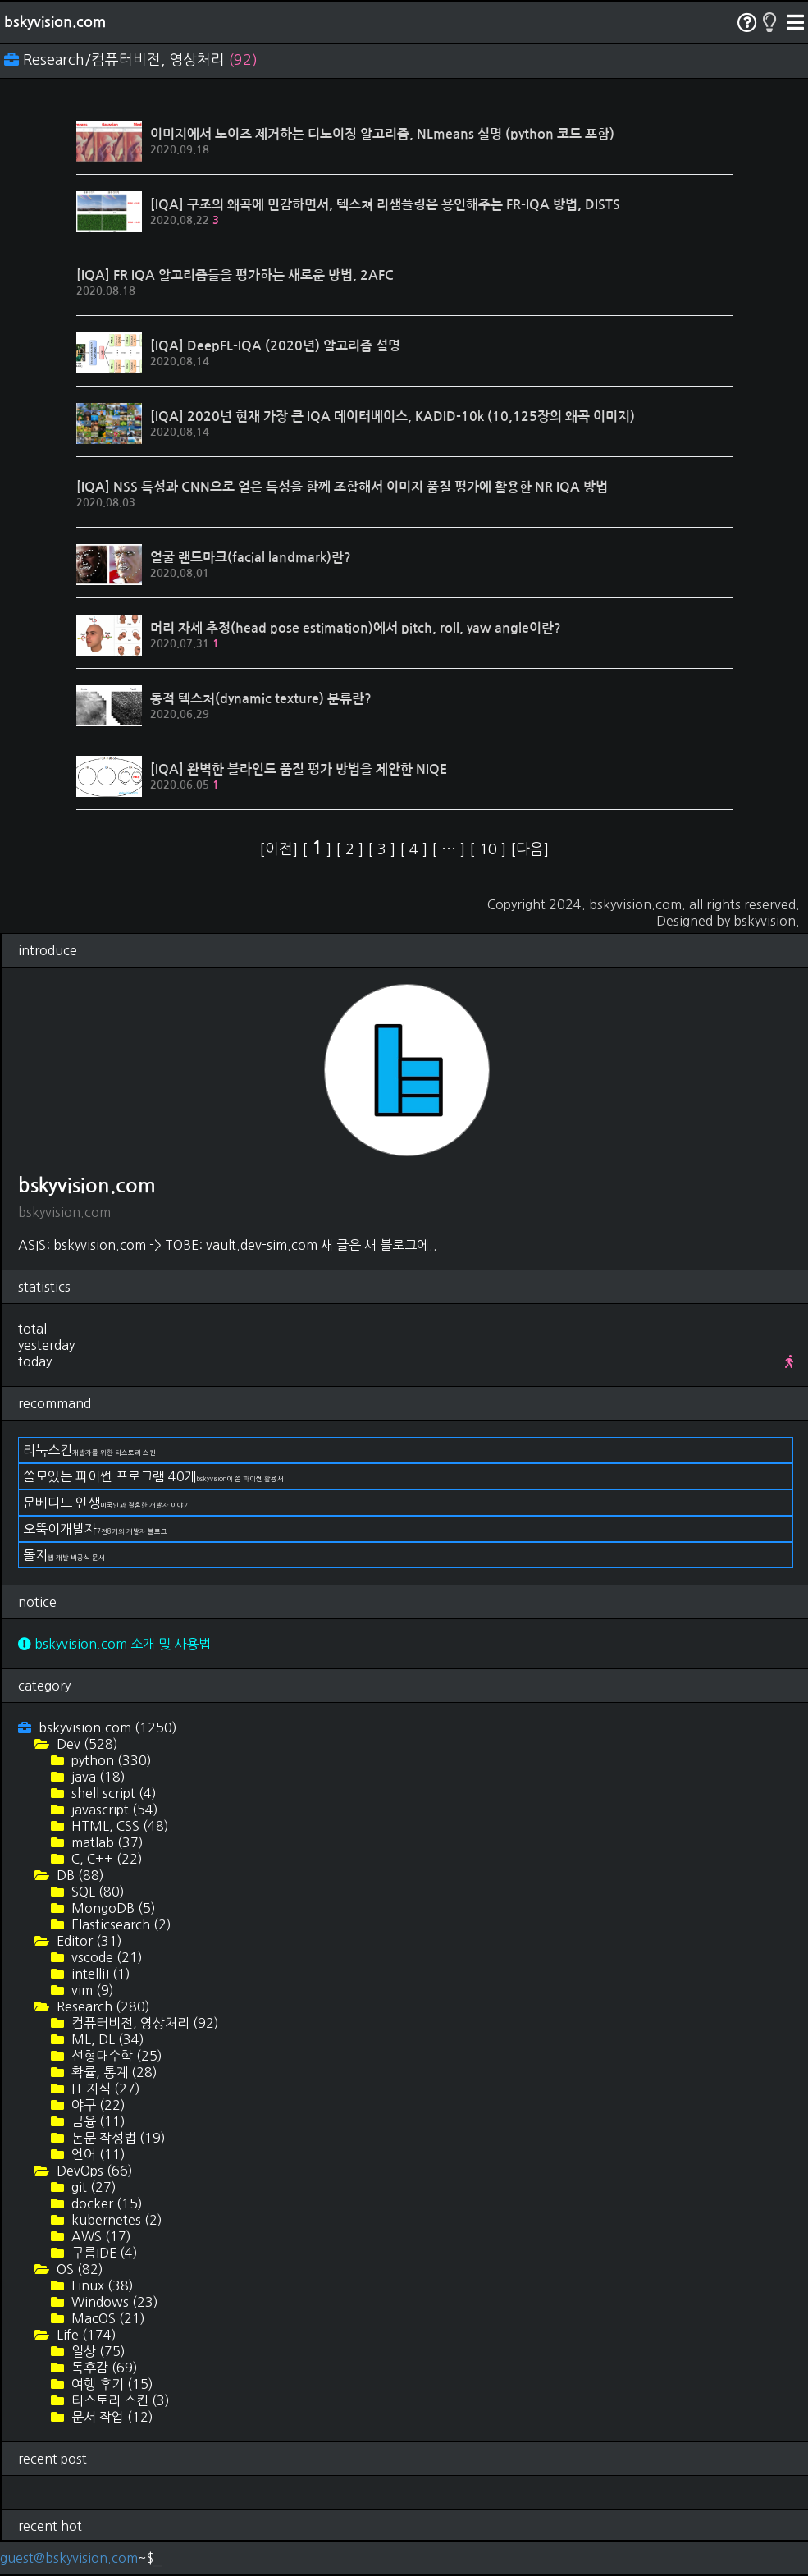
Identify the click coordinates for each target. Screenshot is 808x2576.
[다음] (529, 849)
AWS (99, 2236)
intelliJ (99, 1973)
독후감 (103, 2367)
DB (78, 1875)
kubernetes (115, 2219)
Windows (113, 2301)
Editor (87, 1940)
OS (78, 2269)
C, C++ (105, 1858)
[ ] (319, 849)
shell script (112, 1793)
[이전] (280, 849)
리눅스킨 (89, 1450)
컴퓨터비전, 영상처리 (143, 2022)
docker (105, 2203)
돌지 (64, 1555)
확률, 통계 (112, 2072)
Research (101, 2006)
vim (91, 1990)
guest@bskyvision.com (69, 2558)
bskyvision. (766, 920)
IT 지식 (104, 2088)
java (97, 1776)
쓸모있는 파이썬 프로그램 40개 (153, 1476)
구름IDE (103, 2252)
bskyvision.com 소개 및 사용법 (114, 1643)
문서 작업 (110, 2416)
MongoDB (112, 1908)
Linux (101, 2285)
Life (84, 2334)
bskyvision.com (55, 22)
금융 (97, 2121)
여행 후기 (110, 2384)
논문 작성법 (117, 2137)
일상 (97, 2351)
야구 (97, 2105)
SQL (96, 1891)
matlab (106, 1842)
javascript (113, 1809)
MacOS (106, 2318)
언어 (97, 2154)
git (92, 2187)
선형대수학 (115, 2055)
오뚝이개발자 (95, 1528)
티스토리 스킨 (119, 2400)
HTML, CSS (118, 1825)
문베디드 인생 (106, 1502)
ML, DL (106, 2039)
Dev (85, 1743)
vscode (105, 1957)
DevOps (93, 2170)
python (110, 1760)
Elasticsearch (119, 1924)
